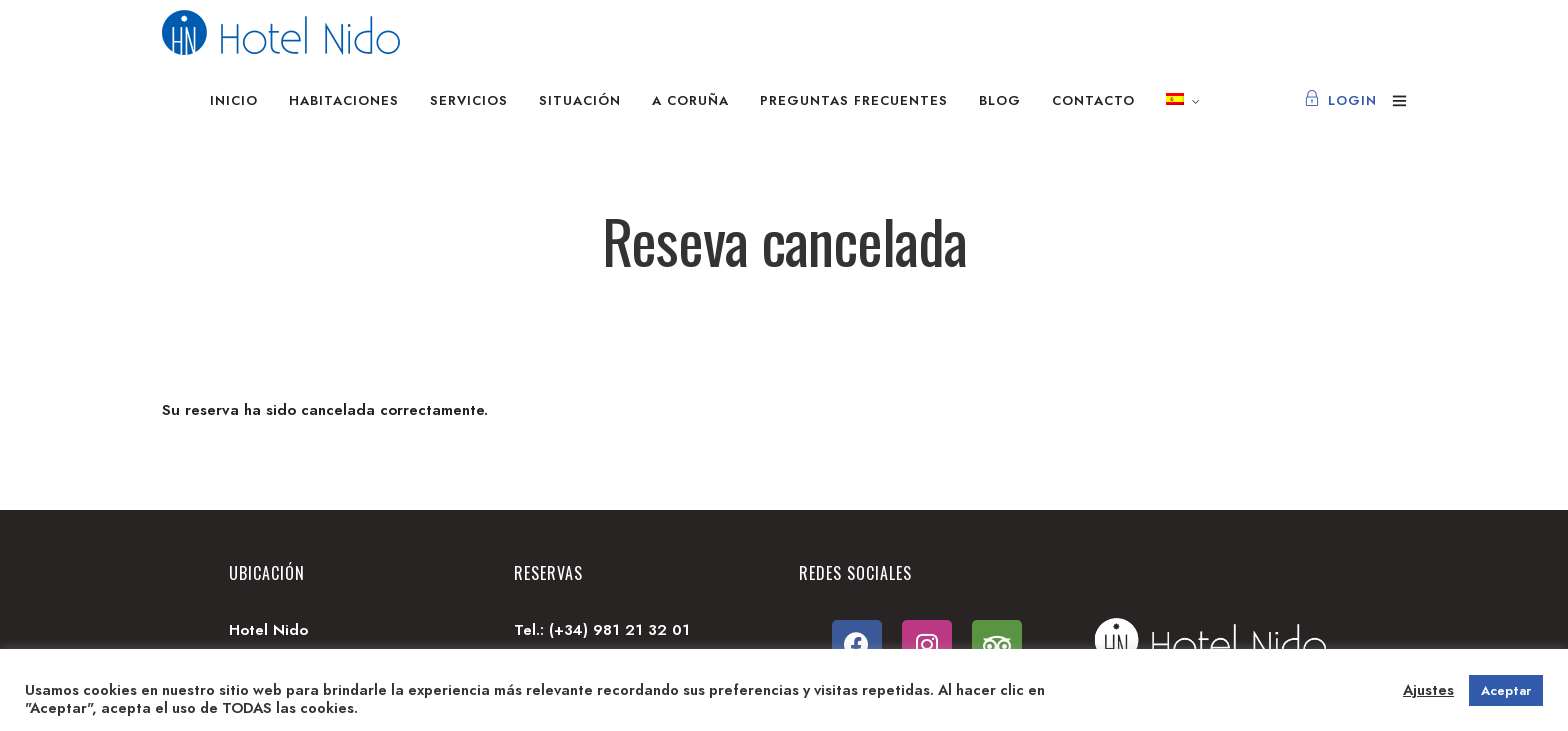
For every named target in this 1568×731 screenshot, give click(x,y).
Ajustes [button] (1428, 690)
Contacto (1093, 100)
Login (1340, 100)
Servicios (469, 100)
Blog (1000, 100)
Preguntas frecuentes (854, 100)
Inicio (234, 100)
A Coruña (690, 100)
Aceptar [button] (1506, 690)
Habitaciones (344, 100)
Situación (580, 100)
